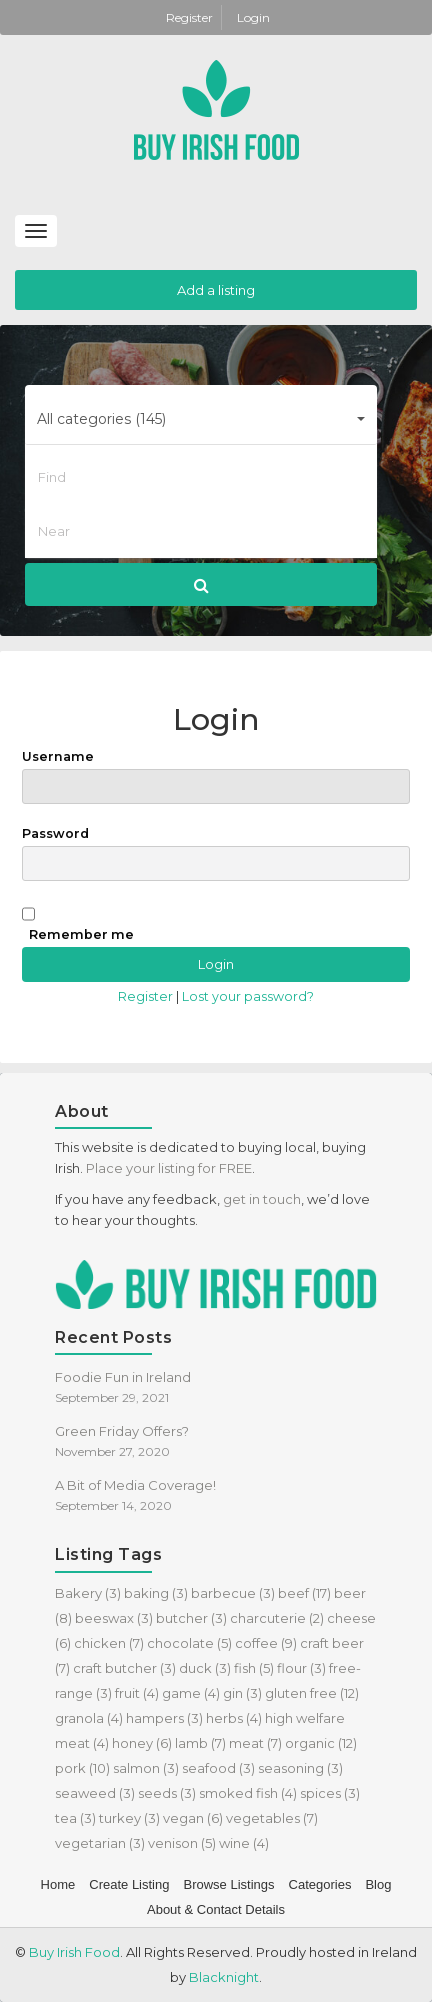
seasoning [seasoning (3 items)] (300, 1768)
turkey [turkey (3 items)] (129, 1818)
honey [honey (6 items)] (142, 1743)
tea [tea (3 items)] (75, 1818)
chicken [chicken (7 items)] (109, 1643)
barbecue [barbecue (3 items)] (233, 1593)
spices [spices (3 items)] (330, 1793)
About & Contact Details (216, 1909)
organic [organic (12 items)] (321, 1743)
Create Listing (129, 1884)
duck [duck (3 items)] (205, 1668)
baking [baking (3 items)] (156, 1593)
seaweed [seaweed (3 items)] (95, 1793)
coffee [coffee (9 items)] (266, 1643)
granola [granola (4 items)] (89, 1718)
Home (58, 1884)
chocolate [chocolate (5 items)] (189, 1643)
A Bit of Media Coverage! (135, 1485)
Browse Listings (228, 1884)
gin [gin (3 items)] (242, 1693)
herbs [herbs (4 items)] (234, 1718)
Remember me (81, 934)
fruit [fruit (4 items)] (137, 1693)
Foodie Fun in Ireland (123, 1377)
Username (216, 776)
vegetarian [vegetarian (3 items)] (100, 1843)
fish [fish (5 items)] (254, 1668)
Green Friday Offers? (122, 1431)
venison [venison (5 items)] (182, 1843)
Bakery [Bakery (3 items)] (88, 1593)
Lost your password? (248, 996)
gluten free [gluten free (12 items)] (312, 1693)
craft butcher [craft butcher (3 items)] (124, 1668)
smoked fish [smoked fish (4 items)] (248, 1793)
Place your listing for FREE (169, 1168)
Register (191, 17)
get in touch (262, 1199)
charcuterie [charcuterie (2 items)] (277, 1618)
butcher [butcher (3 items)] (191, 1618)
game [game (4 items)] (191, 1693)
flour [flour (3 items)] (301, 1668)
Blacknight (224, 1977)
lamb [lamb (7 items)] (200, 1743)
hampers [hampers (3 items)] (164, 1718)
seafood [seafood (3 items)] (218, 1768)
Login (253, 17)
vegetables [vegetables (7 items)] (272, 1818)
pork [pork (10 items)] (82, 1768)
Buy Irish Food (74, 1952)
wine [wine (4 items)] (244, 1843)
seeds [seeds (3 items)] (167, 1793)
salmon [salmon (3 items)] (146, 1768)
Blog (378, 1884)
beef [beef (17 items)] (304, 1593)
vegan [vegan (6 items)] (193, 1818)
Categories (320, 1884)
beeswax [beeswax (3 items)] (114, 1618)
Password (216, 853)
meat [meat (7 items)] (255, 1743)
